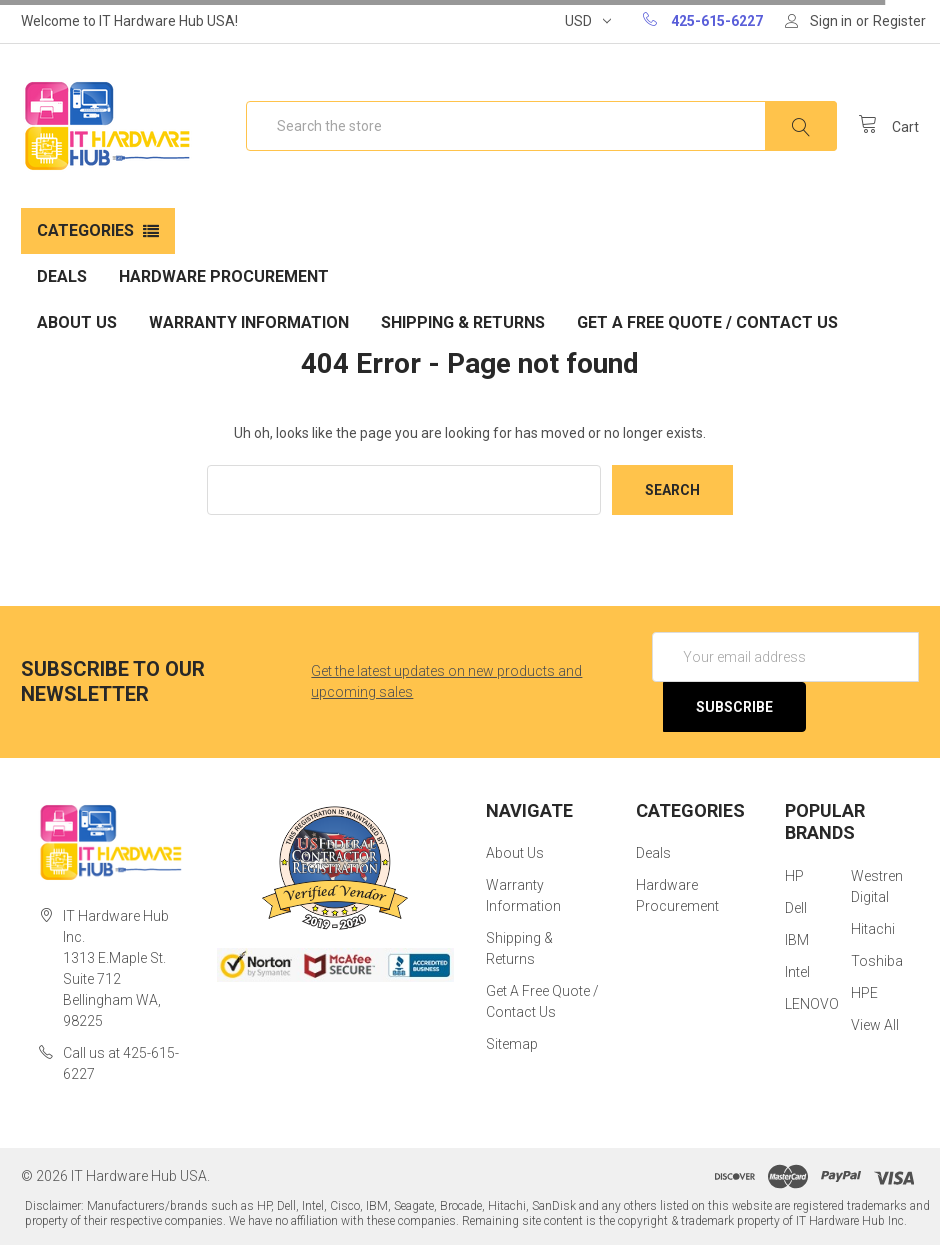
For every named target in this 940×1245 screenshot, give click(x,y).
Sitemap (512, 1044)
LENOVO (812, 1004)
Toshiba (877, 961)
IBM (797, 940)
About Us (77, 322)
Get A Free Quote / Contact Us (707, 322)
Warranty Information (249, 322)
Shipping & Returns (463, 322)
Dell (796, 908)
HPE (864, 993)
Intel (797, 972)
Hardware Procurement (224, 276)
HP (794, 876)
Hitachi (873, 929)
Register (899, 21)
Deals (62, 276)
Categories (85, 230)
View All (875, 1025)
